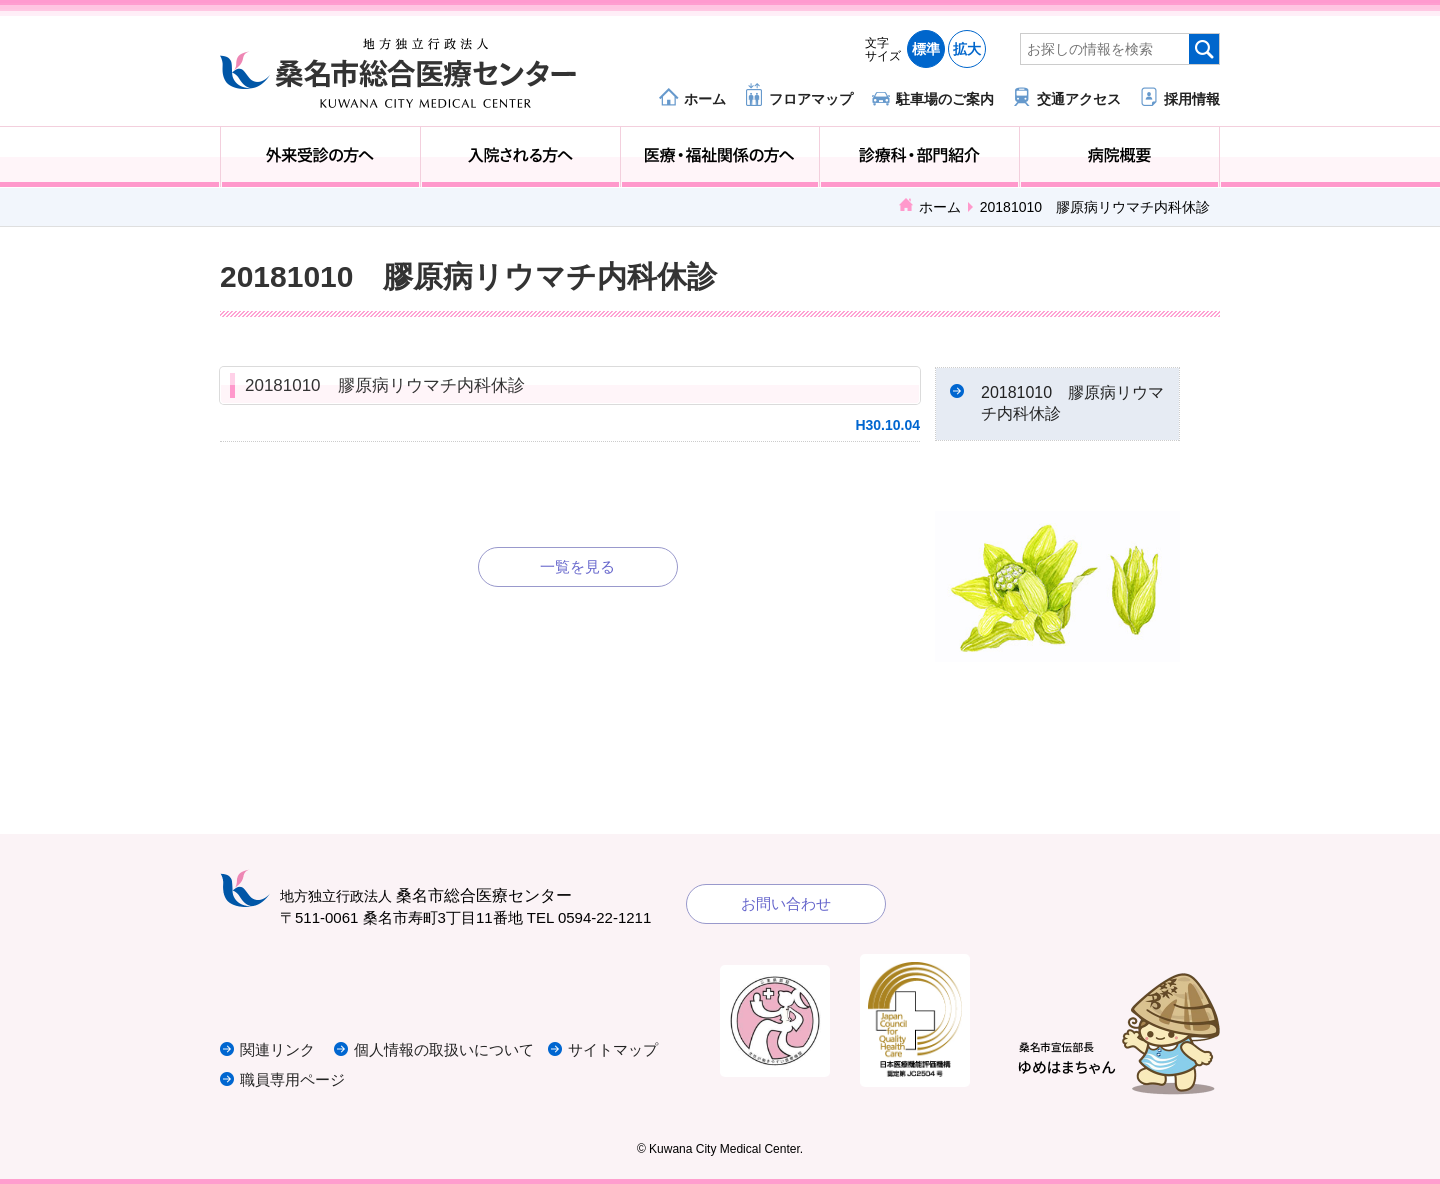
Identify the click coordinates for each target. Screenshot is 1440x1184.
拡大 (967, 49)
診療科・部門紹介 (919, 157)
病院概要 (1119, 157)
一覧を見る (577, 566)
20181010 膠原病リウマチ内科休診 (385, 385)
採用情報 (1192, 98)
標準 (926, 49)
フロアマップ (811, 98)
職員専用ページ (292, 1079)
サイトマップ (613, 1049)
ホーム (705, 98)
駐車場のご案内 (945, 98)
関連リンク (277, 1049)
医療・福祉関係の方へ (720, 157)
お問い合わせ (786, 903)
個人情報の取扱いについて (444, 1049)
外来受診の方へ (320, 157)
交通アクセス (1079, 98)
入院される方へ (520, 157)
